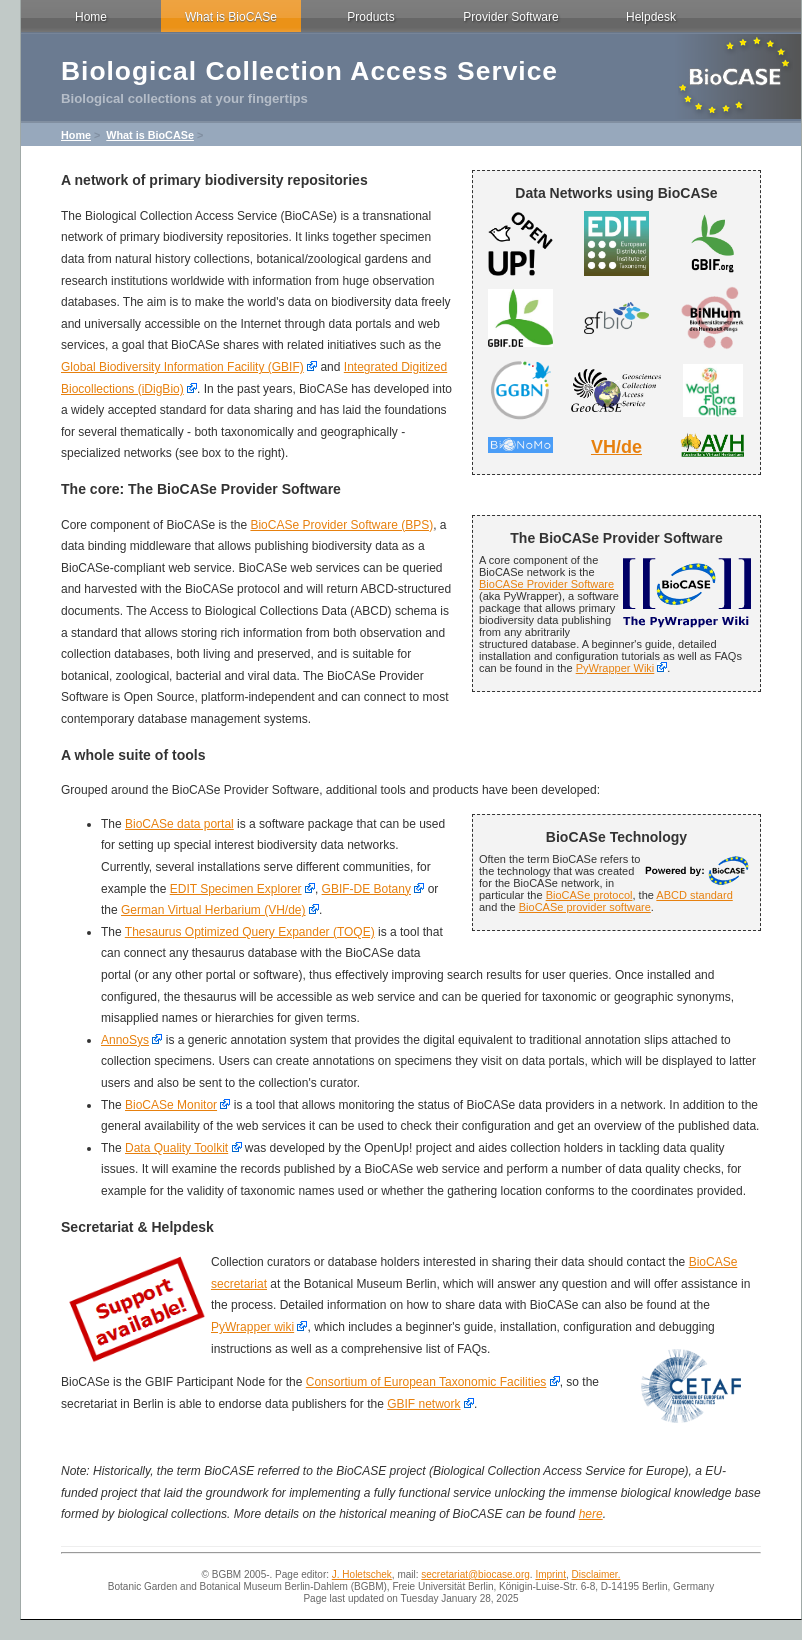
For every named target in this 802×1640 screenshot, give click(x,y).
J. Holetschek (362, 1574)
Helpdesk (651, 17)
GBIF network (423, 1404)
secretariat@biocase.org (475, 1574)
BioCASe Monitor (171, 1105)
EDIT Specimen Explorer (236, 889)
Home (91, 17)
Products (370, 17)
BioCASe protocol (589, 895)
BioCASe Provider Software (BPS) (341, 525)
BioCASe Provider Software (546, 584)
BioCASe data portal (179, 824)
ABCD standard (694, 895)
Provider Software (510, 17)
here (591, 1514)
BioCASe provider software (585, 907)
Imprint (550, 1574)
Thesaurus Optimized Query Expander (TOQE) (250, 932)
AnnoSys (125, 1040)
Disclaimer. (596, 1574)
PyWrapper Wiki (615, 668)
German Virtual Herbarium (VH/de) (213, 910)
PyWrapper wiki (252, 1327)
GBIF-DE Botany (366, 889)
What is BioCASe (231, 17)
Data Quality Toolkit (176, 1148)
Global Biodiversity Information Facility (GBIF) (182, 367)
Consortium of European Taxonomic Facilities (426, 1382)
